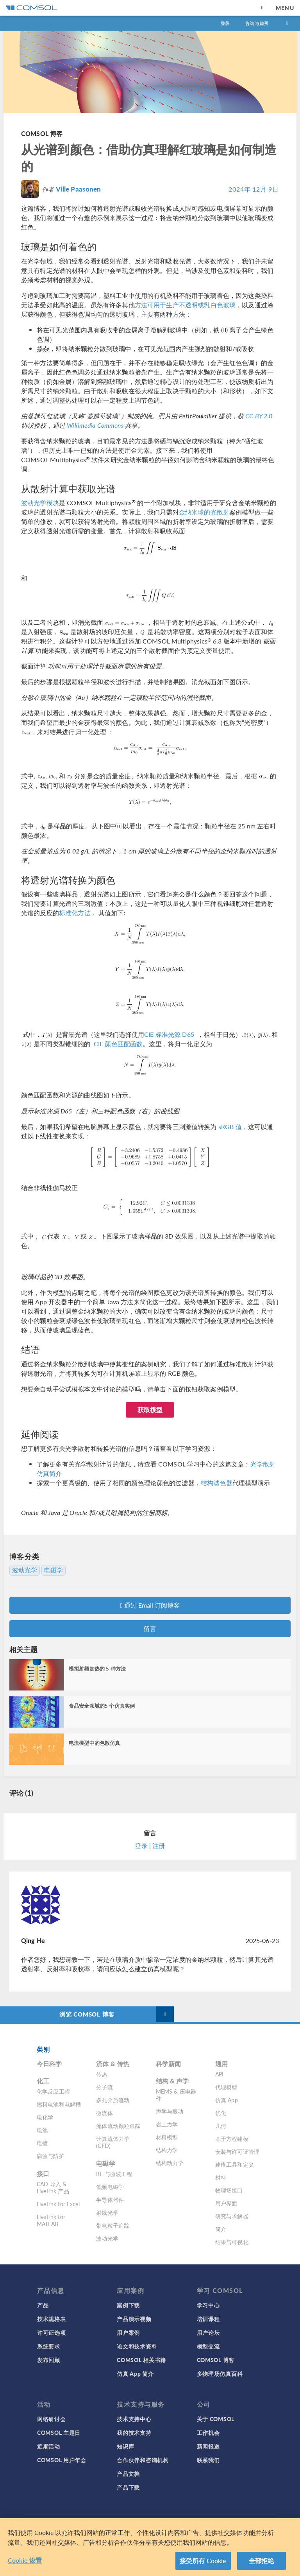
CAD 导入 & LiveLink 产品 (53, 2187)
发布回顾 (48, 2360)
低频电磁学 (110, 2187)
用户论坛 (208, 2332)
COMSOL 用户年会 (61, 2460)
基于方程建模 (231, 2138)
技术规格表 (51, 2319)
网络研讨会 (51, 2419)
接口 (43, 2173)
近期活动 (48, 2446)
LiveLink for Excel (58, 2204)
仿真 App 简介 (135, 2373)
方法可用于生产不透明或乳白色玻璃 (185, 304)
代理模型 (226, 2087)
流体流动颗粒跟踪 (118, 2126)
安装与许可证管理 (237, 2151)
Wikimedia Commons (95, 425)
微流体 (104, 2113)
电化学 (45, 2117)
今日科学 (49, 2063)
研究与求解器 (231, 2216)
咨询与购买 (256, 23)
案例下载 (128, 2305)
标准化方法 (75, 912)
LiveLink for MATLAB (51, 2220)
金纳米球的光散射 (204, 511)
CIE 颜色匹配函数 (117, 1043)
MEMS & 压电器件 (176, 2094)
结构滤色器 (216, 1482)
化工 (43, 2080)
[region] (150, 2547)
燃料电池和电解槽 (59, 2104)
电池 (42, 2130)
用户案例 (128, 2332)
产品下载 (128, 2487)
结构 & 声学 (172, 2080)
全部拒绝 (261, 2560)
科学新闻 (168, 2063)
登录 (225, 23)
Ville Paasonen (78, 189)
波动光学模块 (40, 502)
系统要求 (48, 2346)
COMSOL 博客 (41, 133)
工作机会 (208, 2432)
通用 (221, 2063)
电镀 (42, 2143)
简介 (220, 2229)
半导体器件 (110, 2199)
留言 (150, 1628)
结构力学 (167, 2150)
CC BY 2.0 (258, 415)
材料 (220, 2177)
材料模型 (167, 2137)
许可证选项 (51, 2332)
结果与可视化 (231, 2242)
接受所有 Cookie (203, 2560)
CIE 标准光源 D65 (169, 1034)
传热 (101, 2074)
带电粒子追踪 (112, 2225)
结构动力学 (170, 2163)
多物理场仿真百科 (220, 2373)
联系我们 (208, 2460)
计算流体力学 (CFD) (112, 2142)
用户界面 (226, 2203)
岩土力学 (167, 2124)
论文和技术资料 (137, 2346)
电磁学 (53, 1570)
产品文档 (128, 2473)
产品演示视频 (134, 2319)
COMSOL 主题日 (58, 2432)
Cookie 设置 (25, 2560)
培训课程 (208, 2319)
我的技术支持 (134, 2432)
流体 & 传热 (112, 2063)
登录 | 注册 (150, 1845)
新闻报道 (208, 2446)
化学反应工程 (53, 2091)
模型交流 (208, 2346)
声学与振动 (170, 2111)
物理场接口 (229, 2190)
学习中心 (208, 2305)
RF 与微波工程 (114, 2174)
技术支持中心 (134, 2419)
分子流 (104, 2087)
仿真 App (226, 2100)
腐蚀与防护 (50, 2156)
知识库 (125, 2446)
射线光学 (107, 2212)
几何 (220, 2126)
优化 (220, 2113)
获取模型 (150, 1409)
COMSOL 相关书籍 (141, 2360)
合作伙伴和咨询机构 (142, 2460)
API (219, 2074)
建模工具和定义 (234, 2164)
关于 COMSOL (215, 2419)
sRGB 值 (230, 1126)
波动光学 (24, 1570)
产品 (42, 2305)
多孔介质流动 (112, 2100)
